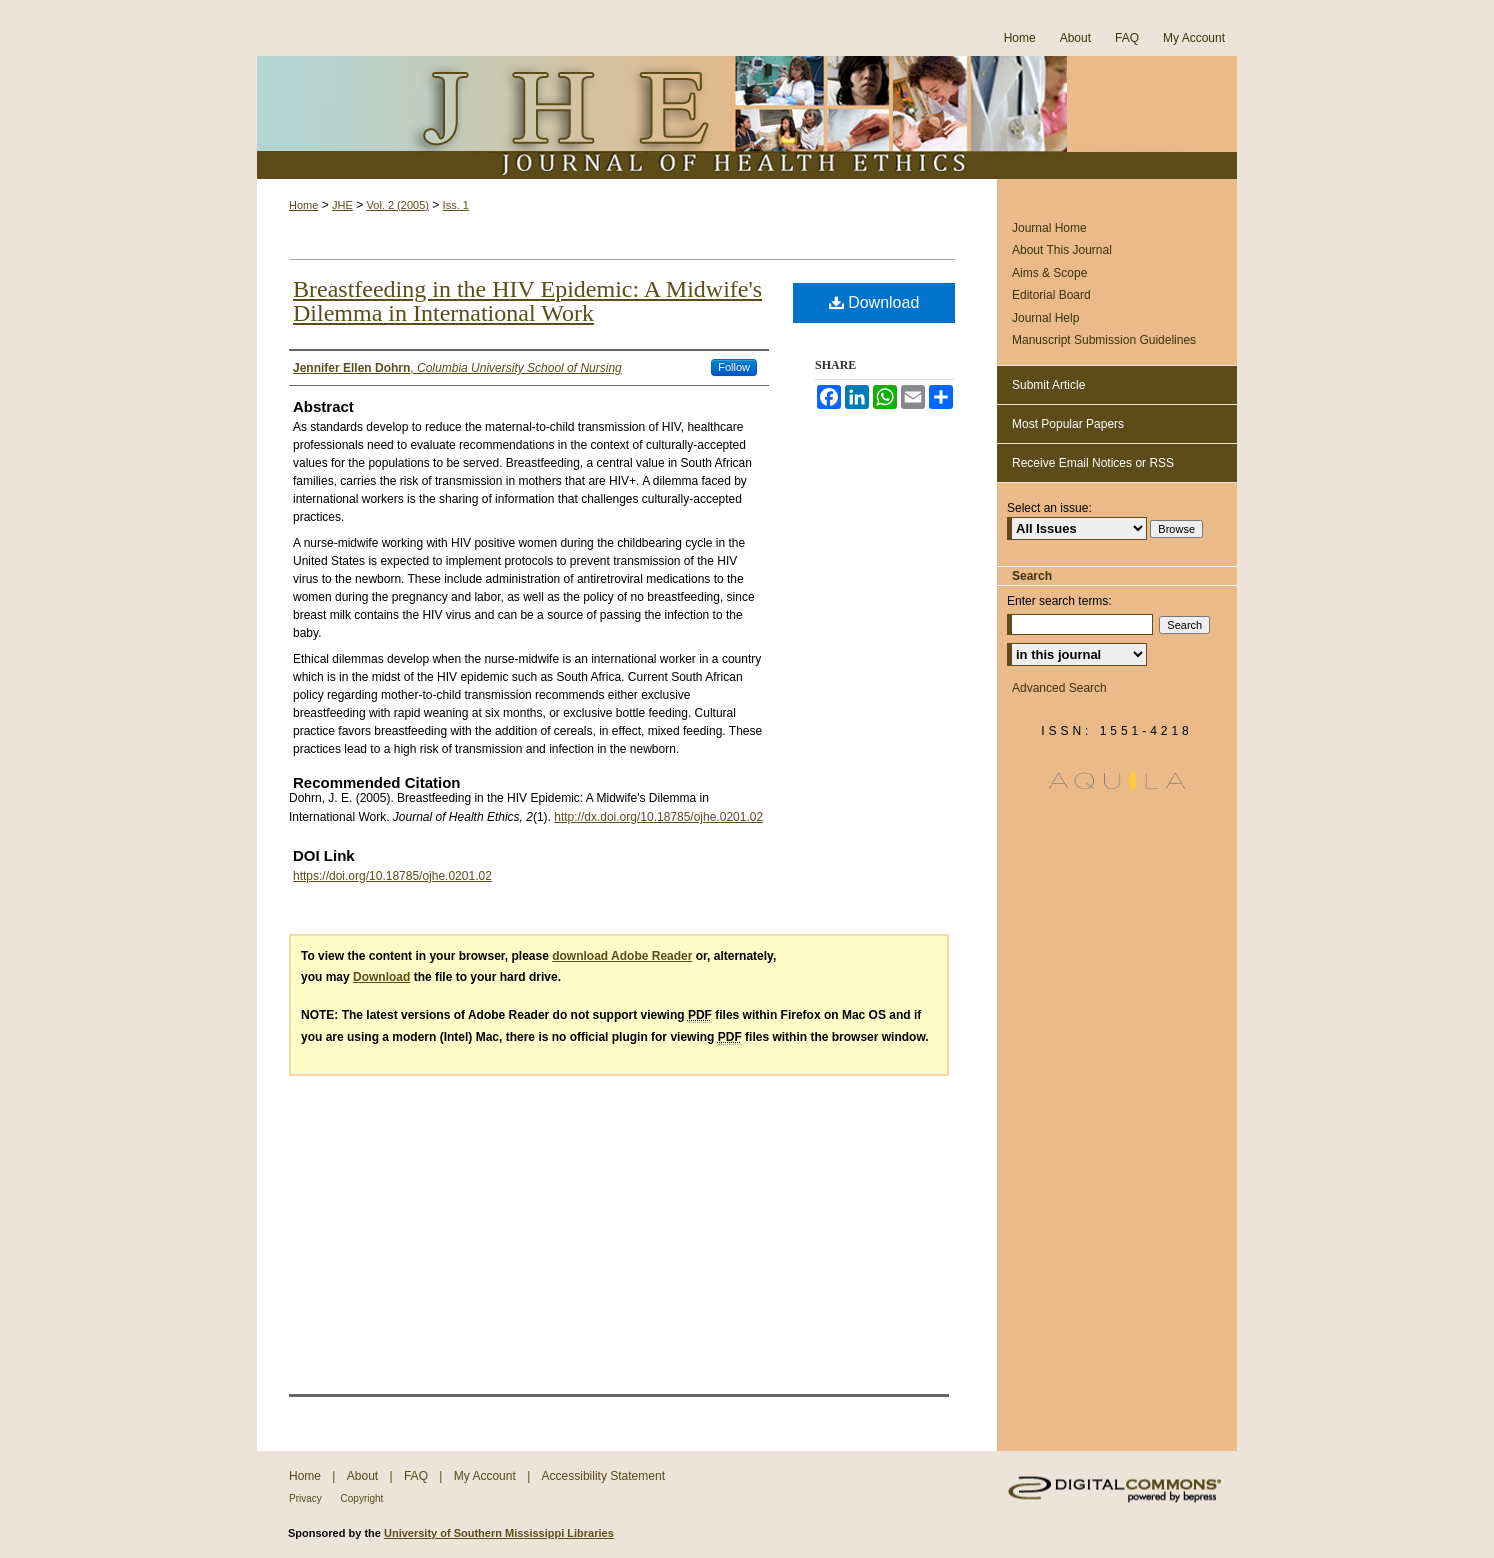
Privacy (307, 1498)
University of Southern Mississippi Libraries (499, 1533)
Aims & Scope (1049, 273)
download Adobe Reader (622, 956)
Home (303, 205)
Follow (734, 367)
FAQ (417, 1476)
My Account (486, 1476)
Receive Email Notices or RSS (1093, 463)
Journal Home (1049, 228)
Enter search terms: (1059, 601)
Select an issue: (1049, 508)
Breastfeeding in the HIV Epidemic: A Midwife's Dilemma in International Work (527, 301)
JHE (342, 205)
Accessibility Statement (603, 1476)
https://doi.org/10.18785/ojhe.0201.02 (392, 876)
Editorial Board (1051, 295)
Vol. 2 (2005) (398, 205)
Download (874, 302)
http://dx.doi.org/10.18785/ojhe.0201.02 (658, 817)
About (364, 1476)
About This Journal (1062, 250)
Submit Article (1048, 385)
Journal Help (1045, 318)
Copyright (362, 1498)
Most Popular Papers (1068, 424)
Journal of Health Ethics (747, 117)
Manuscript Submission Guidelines (1104, 340)
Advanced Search (1059, 688)
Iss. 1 (456, 205)
